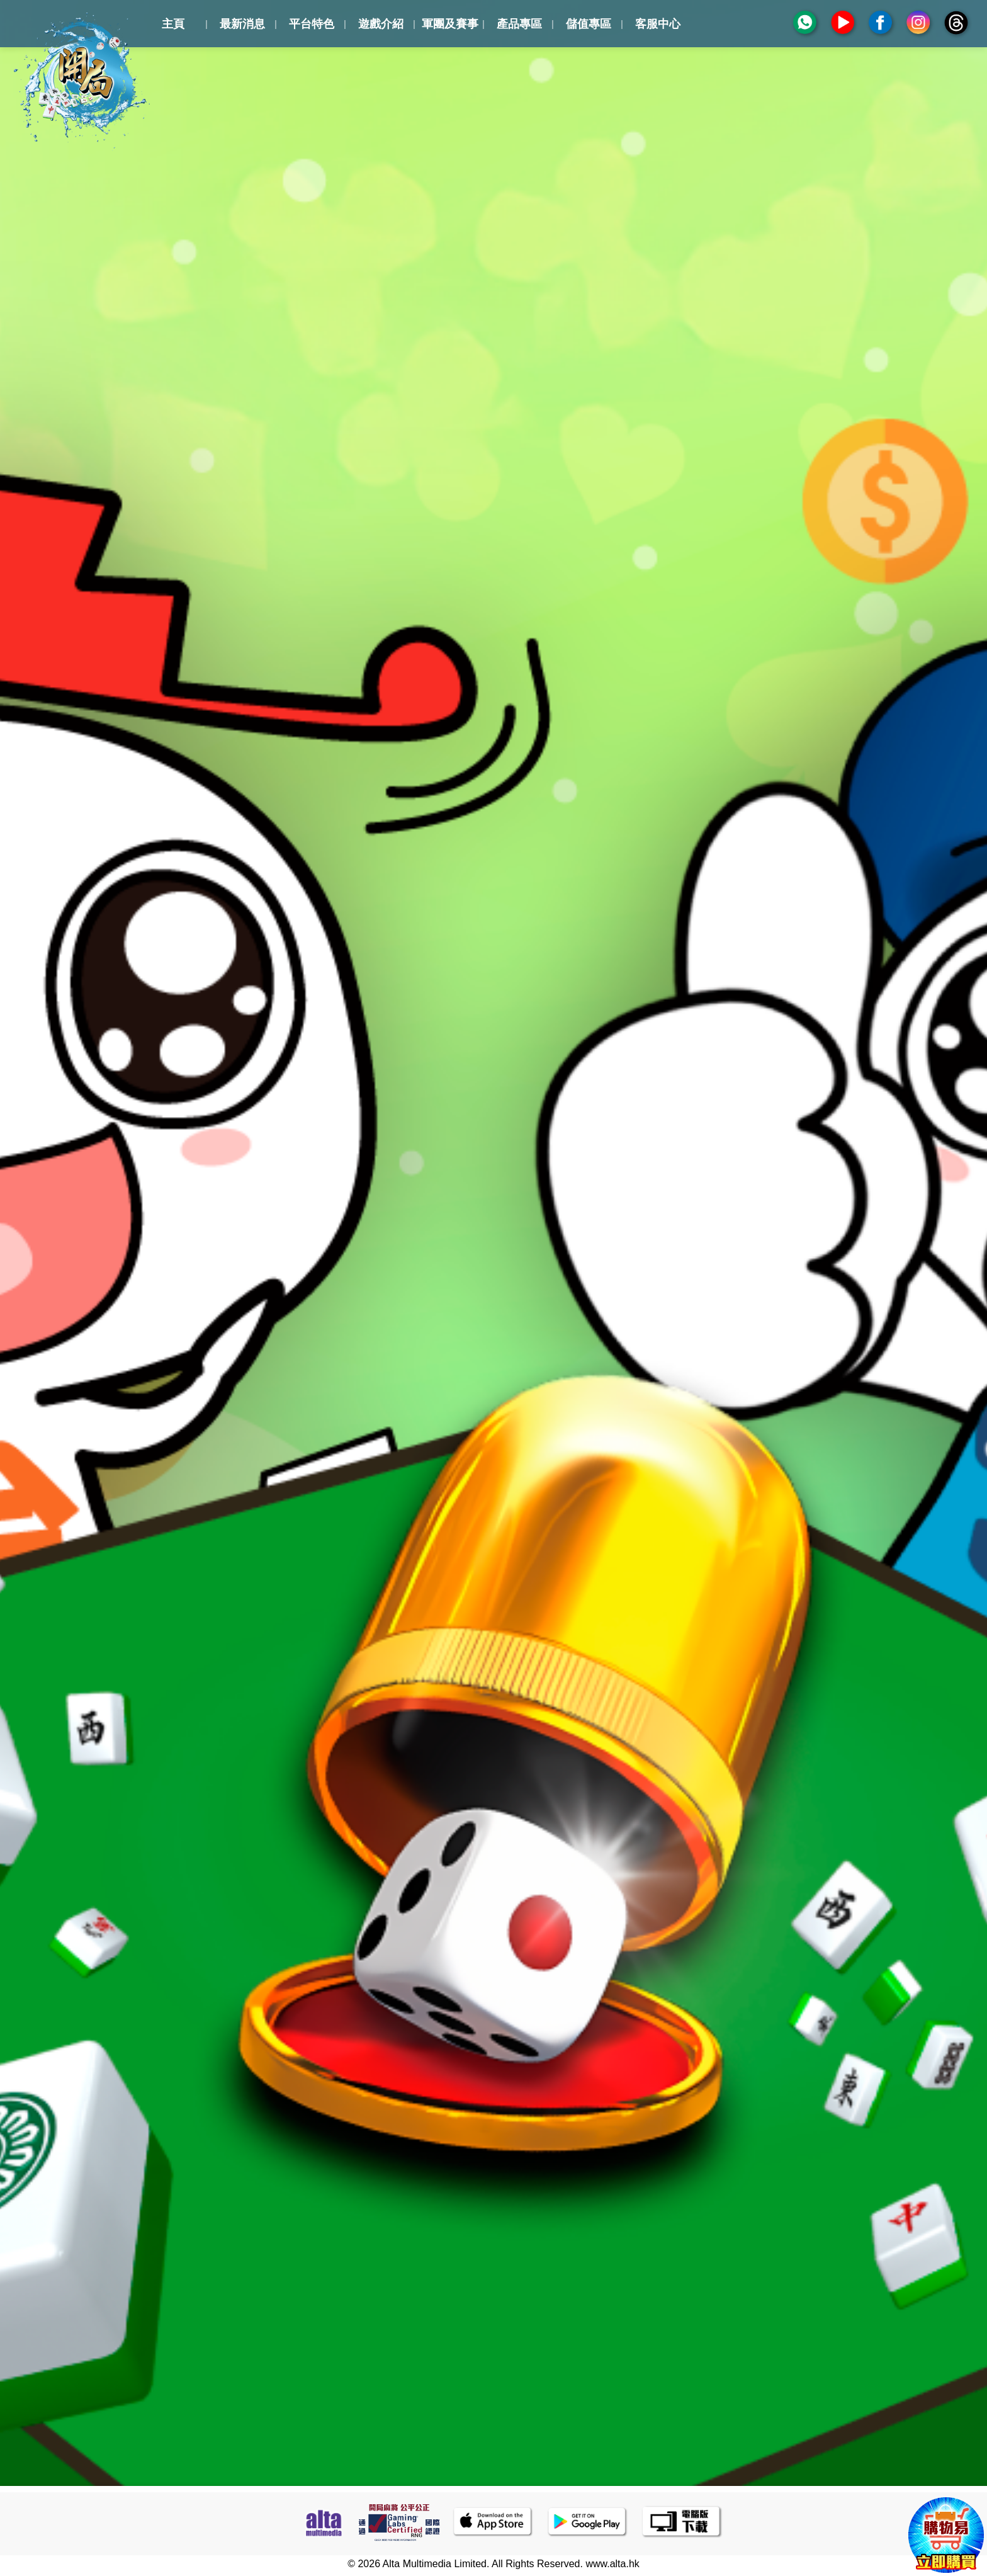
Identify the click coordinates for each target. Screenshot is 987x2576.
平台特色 (311, 24)
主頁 (173, 24)
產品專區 (519, 24)
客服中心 (657, 24)
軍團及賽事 (450, 24)
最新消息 (242, 24)
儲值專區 (588, 24)
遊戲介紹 (380, 24)
